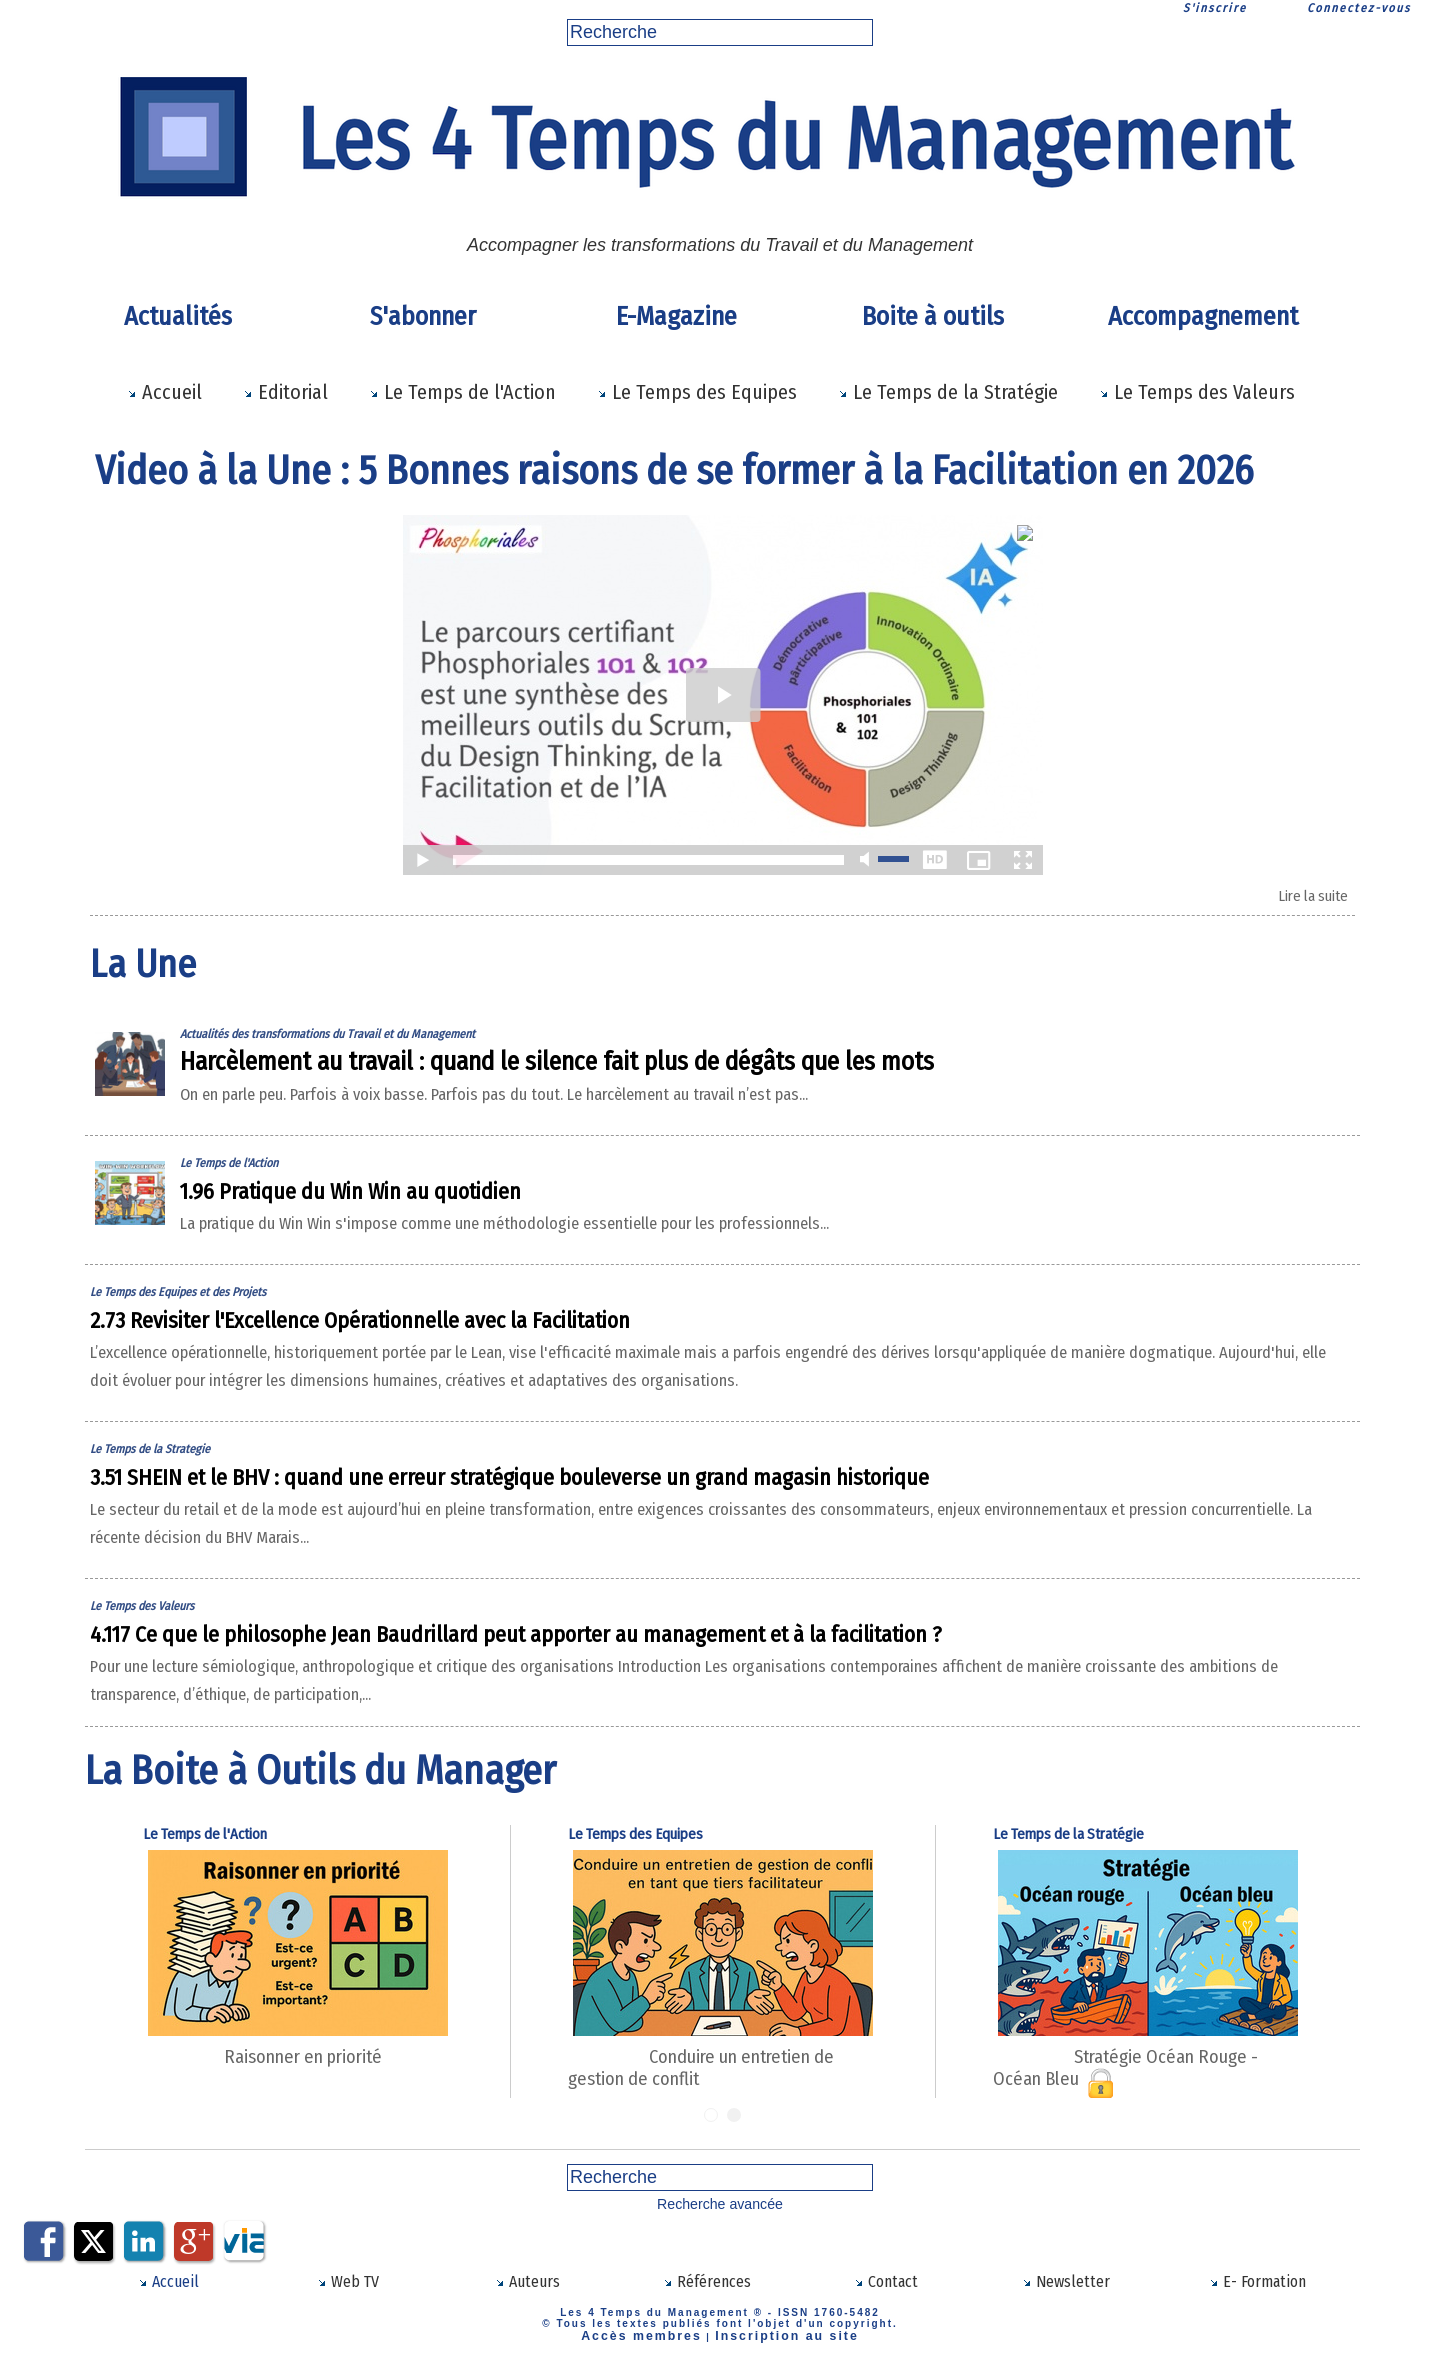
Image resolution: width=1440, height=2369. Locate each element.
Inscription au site (774, 2341)
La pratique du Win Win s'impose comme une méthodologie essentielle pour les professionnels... (658, 1231)
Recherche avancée (720, 2215)
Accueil (164, 392)
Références (706, 2290)
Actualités (178, 316)
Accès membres (655, 2341)
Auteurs (527, 2290)
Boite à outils (933, 316)
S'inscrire (1215, 8)
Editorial (285, 392)
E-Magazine (676, 316)
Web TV (348, 2290)
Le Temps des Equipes (697, 392)
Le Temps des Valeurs (1197, 392)
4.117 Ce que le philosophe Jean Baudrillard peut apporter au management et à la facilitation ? (692, 1669)
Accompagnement (1203, 316)
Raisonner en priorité (277, 2090)
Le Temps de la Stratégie (948, 392)
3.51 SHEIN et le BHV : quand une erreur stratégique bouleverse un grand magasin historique (680, 1512)
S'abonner (423, 316)
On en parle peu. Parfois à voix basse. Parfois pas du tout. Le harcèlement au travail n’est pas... (651, 1102)
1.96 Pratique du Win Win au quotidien (422, 1198)
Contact (886, 2290)
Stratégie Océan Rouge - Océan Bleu (1165, 2090)
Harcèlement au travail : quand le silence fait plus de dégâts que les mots (649, 1069)
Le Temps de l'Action (462, 392)
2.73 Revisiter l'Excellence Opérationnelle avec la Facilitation (478, 1327)
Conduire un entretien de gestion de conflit (756, 2090)
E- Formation (1258, 2290)
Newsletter (1065, 2290)
